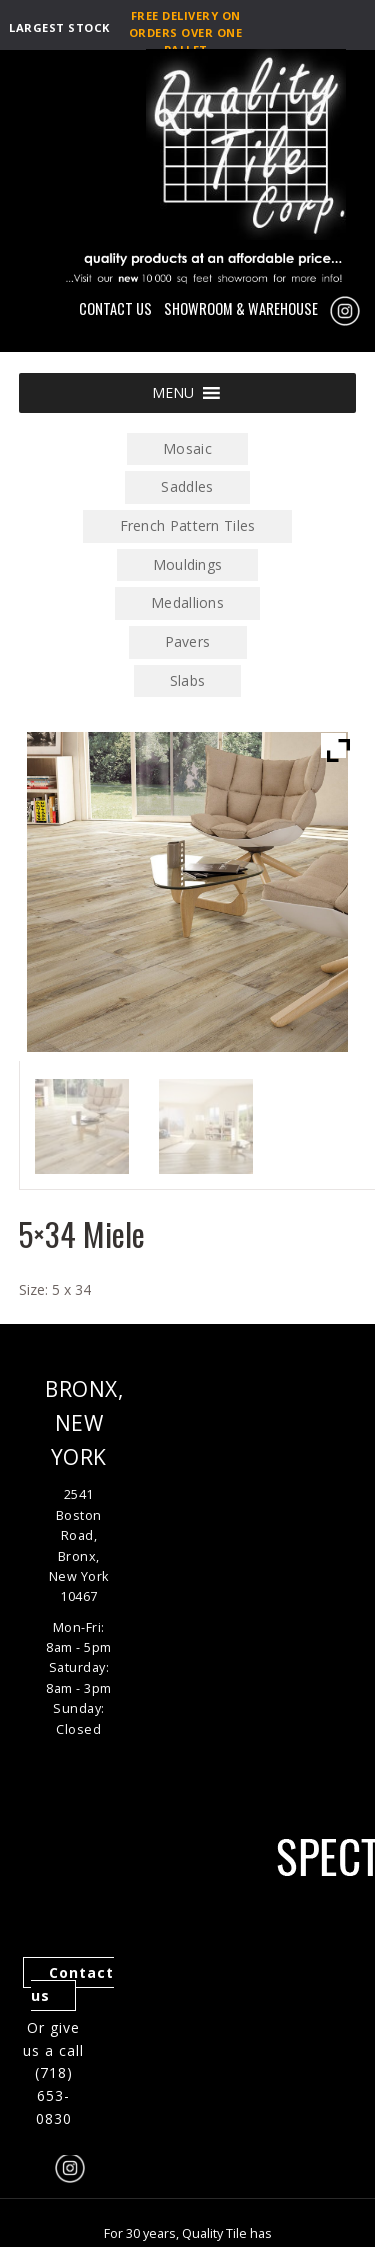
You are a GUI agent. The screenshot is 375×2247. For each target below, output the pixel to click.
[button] (173, 393)
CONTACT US (115, 308)
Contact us (72, 1984)
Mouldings (188, 564)
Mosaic (187, 448)
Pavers (188, 641)
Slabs (188, 680)
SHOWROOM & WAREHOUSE (241, 308)
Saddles (187, 486)
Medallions (187, 602)
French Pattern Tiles (188, 525)
